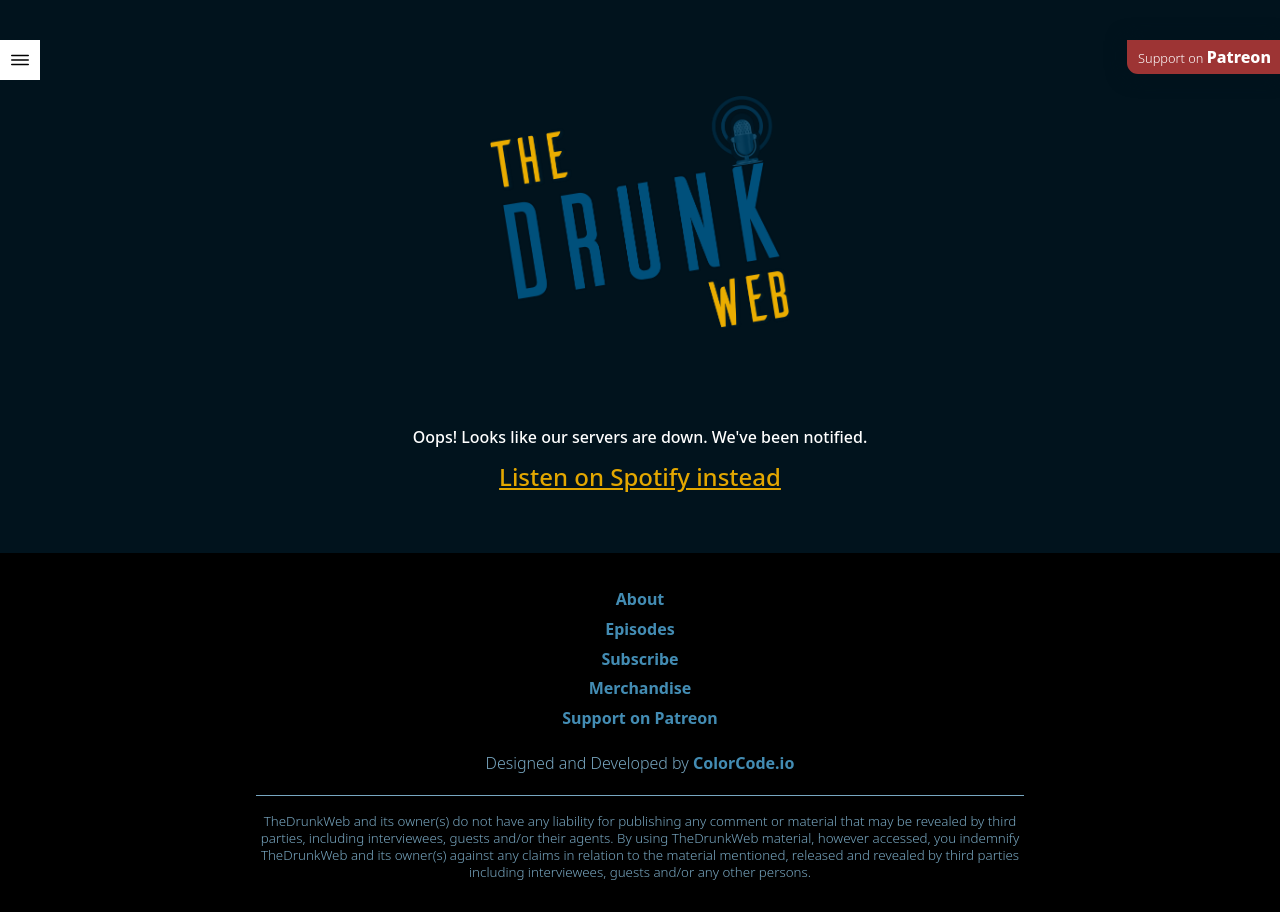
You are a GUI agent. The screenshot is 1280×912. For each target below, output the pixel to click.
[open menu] (20, 60)
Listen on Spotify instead (640, 476)
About (640, 599)
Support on (1204, 57)
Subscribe (639, 659)
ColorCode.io (743, 763)
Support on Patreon (640, 718)
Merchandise (640, 688)
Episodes (640, 629)
